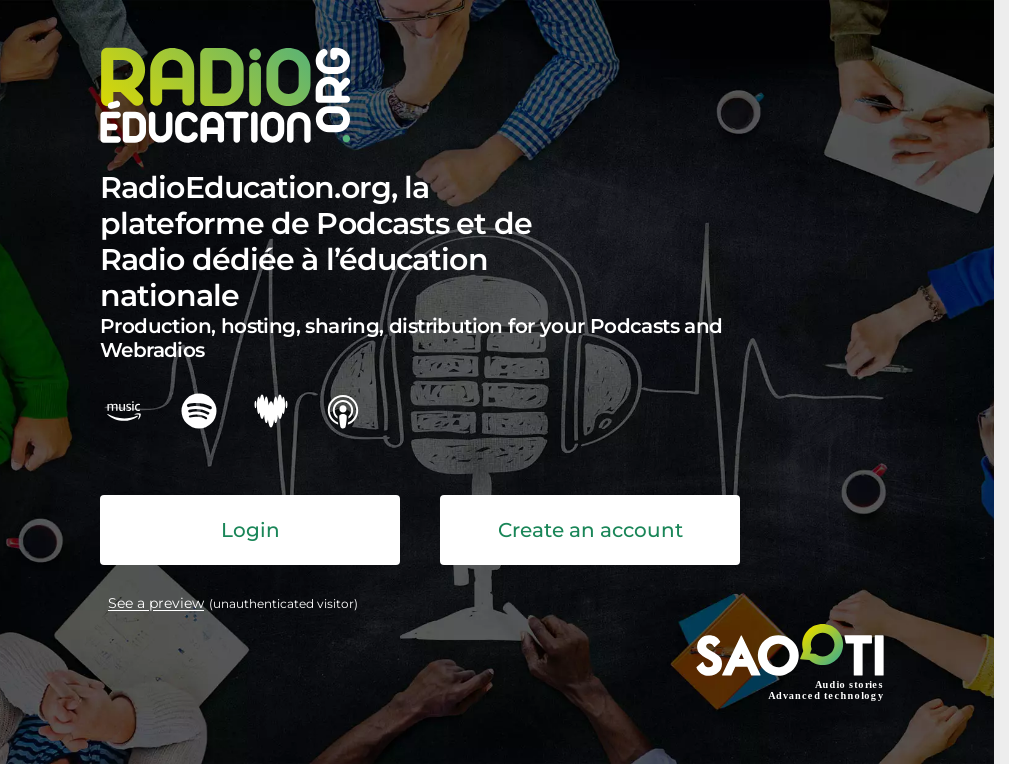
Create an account (590, 530)
